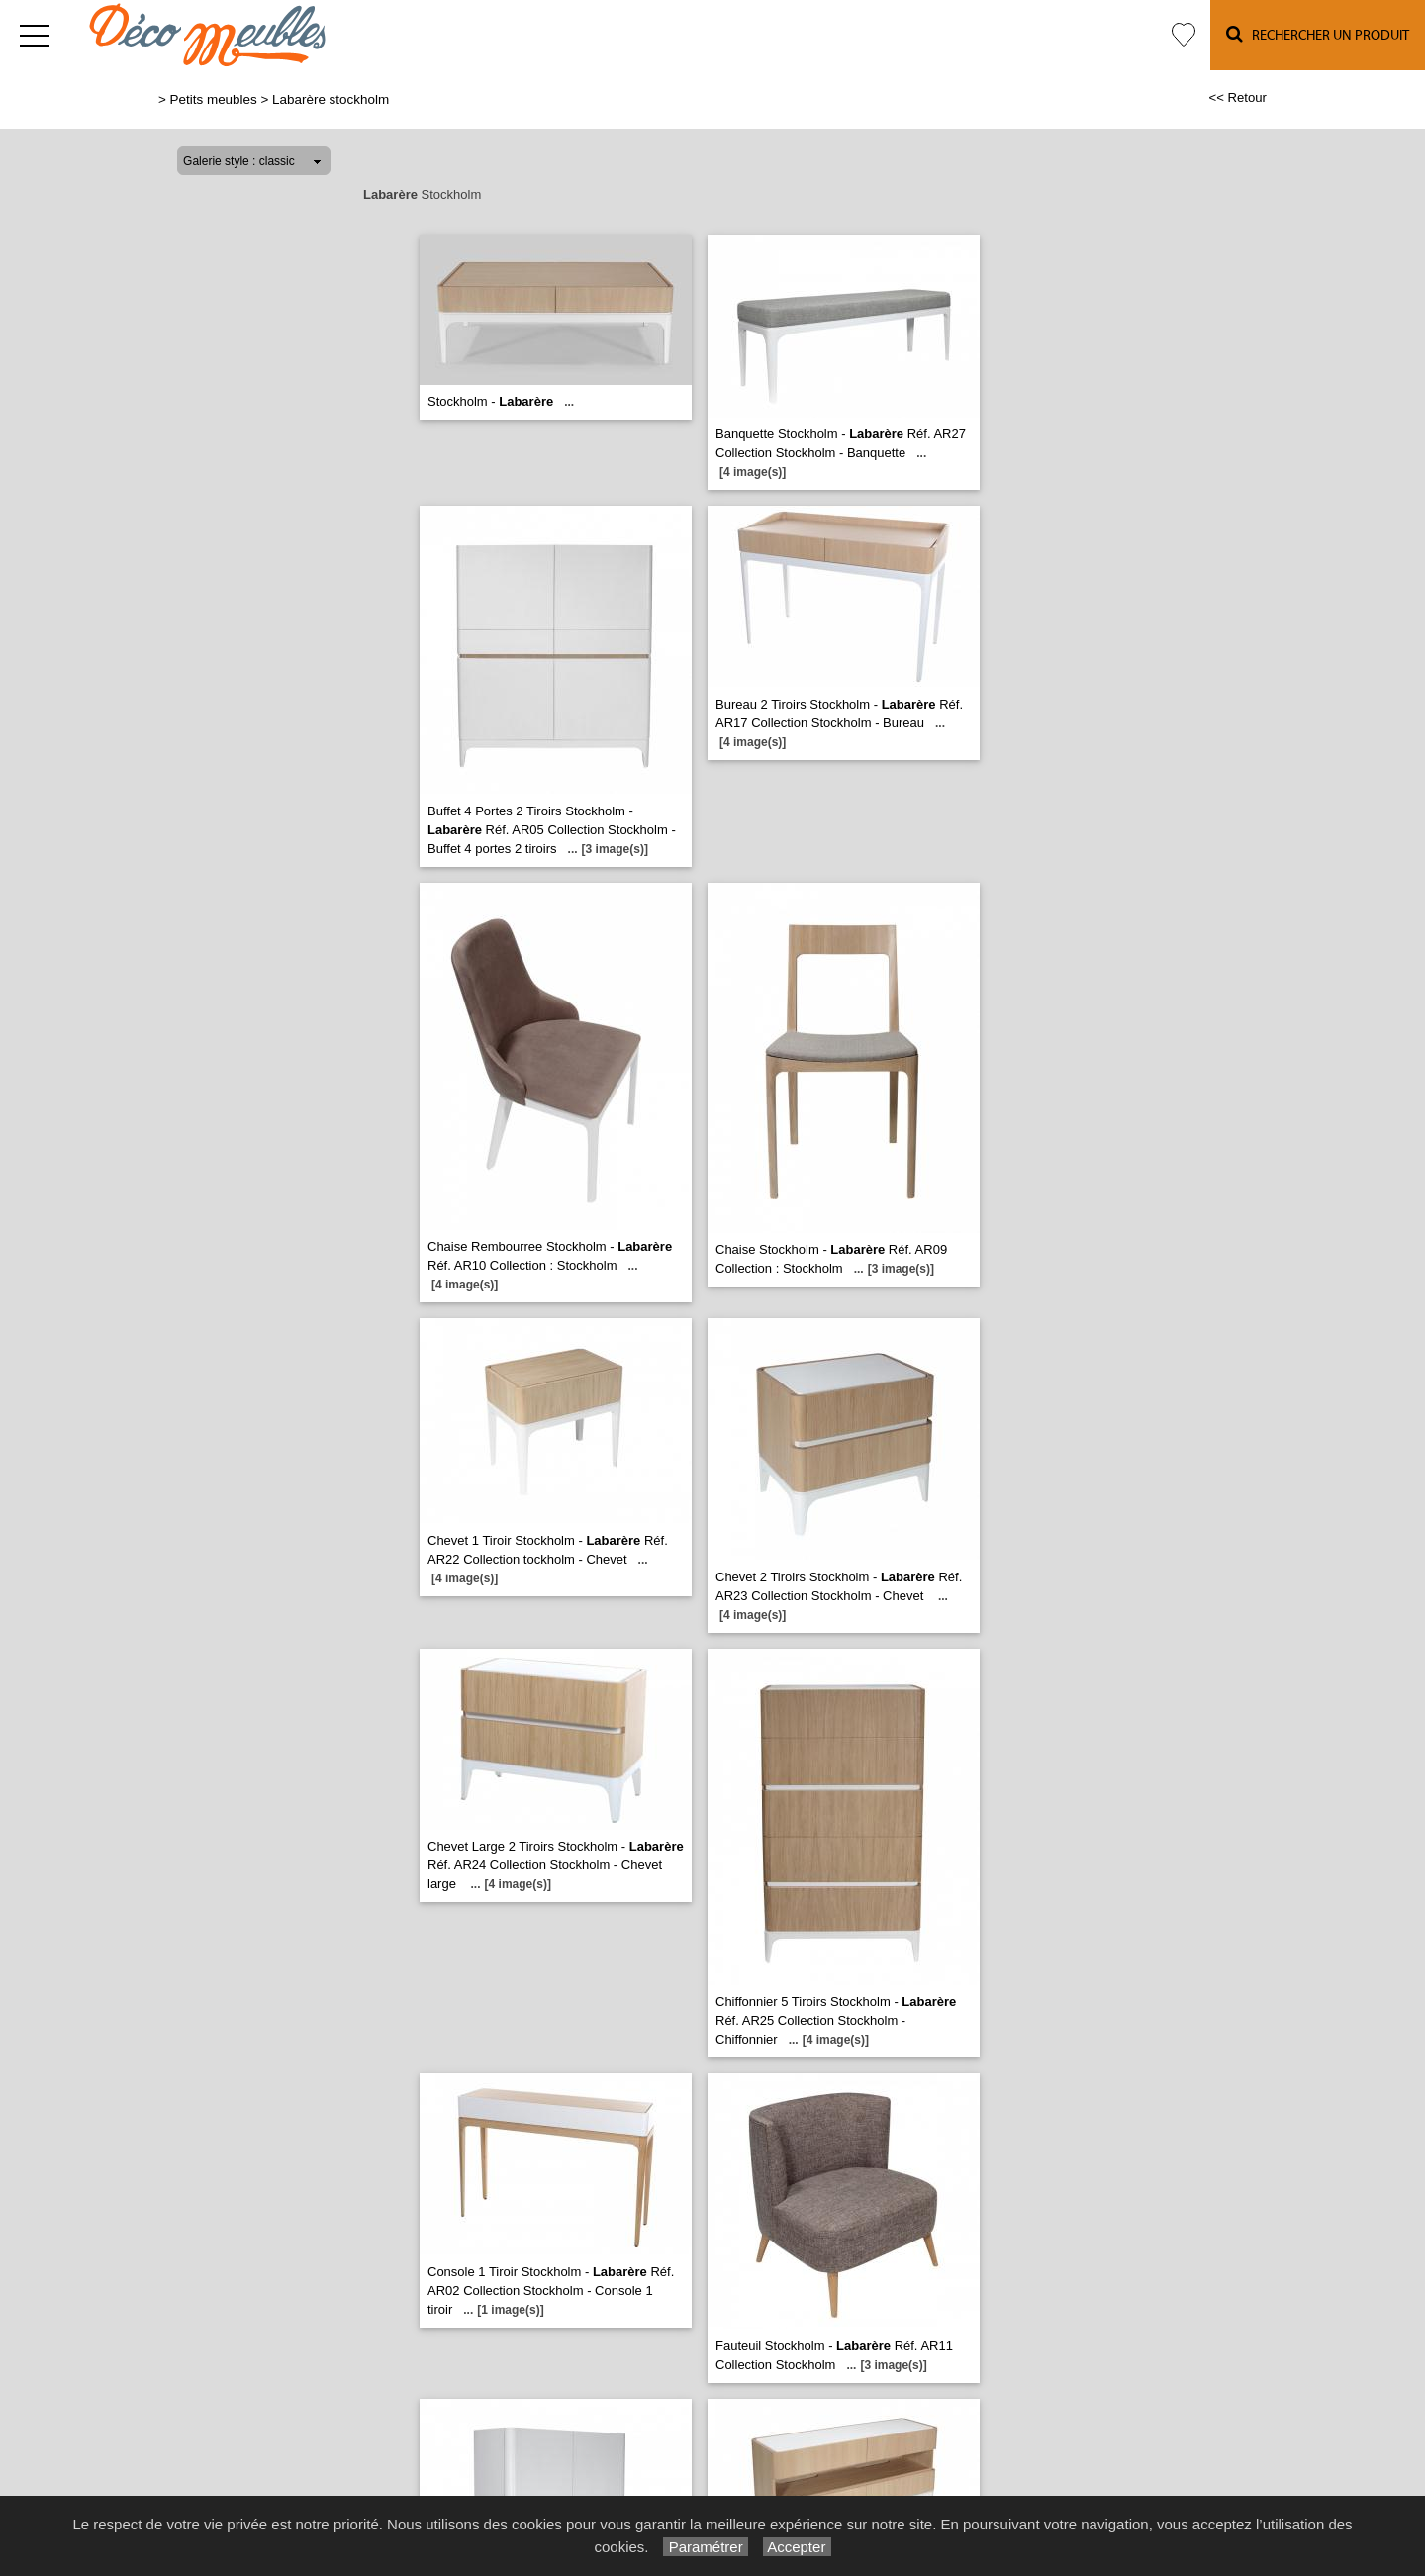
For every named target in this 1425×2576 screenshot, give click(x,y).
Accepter (797, 2546)
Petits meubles (213, 99)
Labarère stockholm (330, 99)
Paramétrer (705, 2546)
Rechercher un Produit (1317, 34)
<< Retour (1237, 97)
